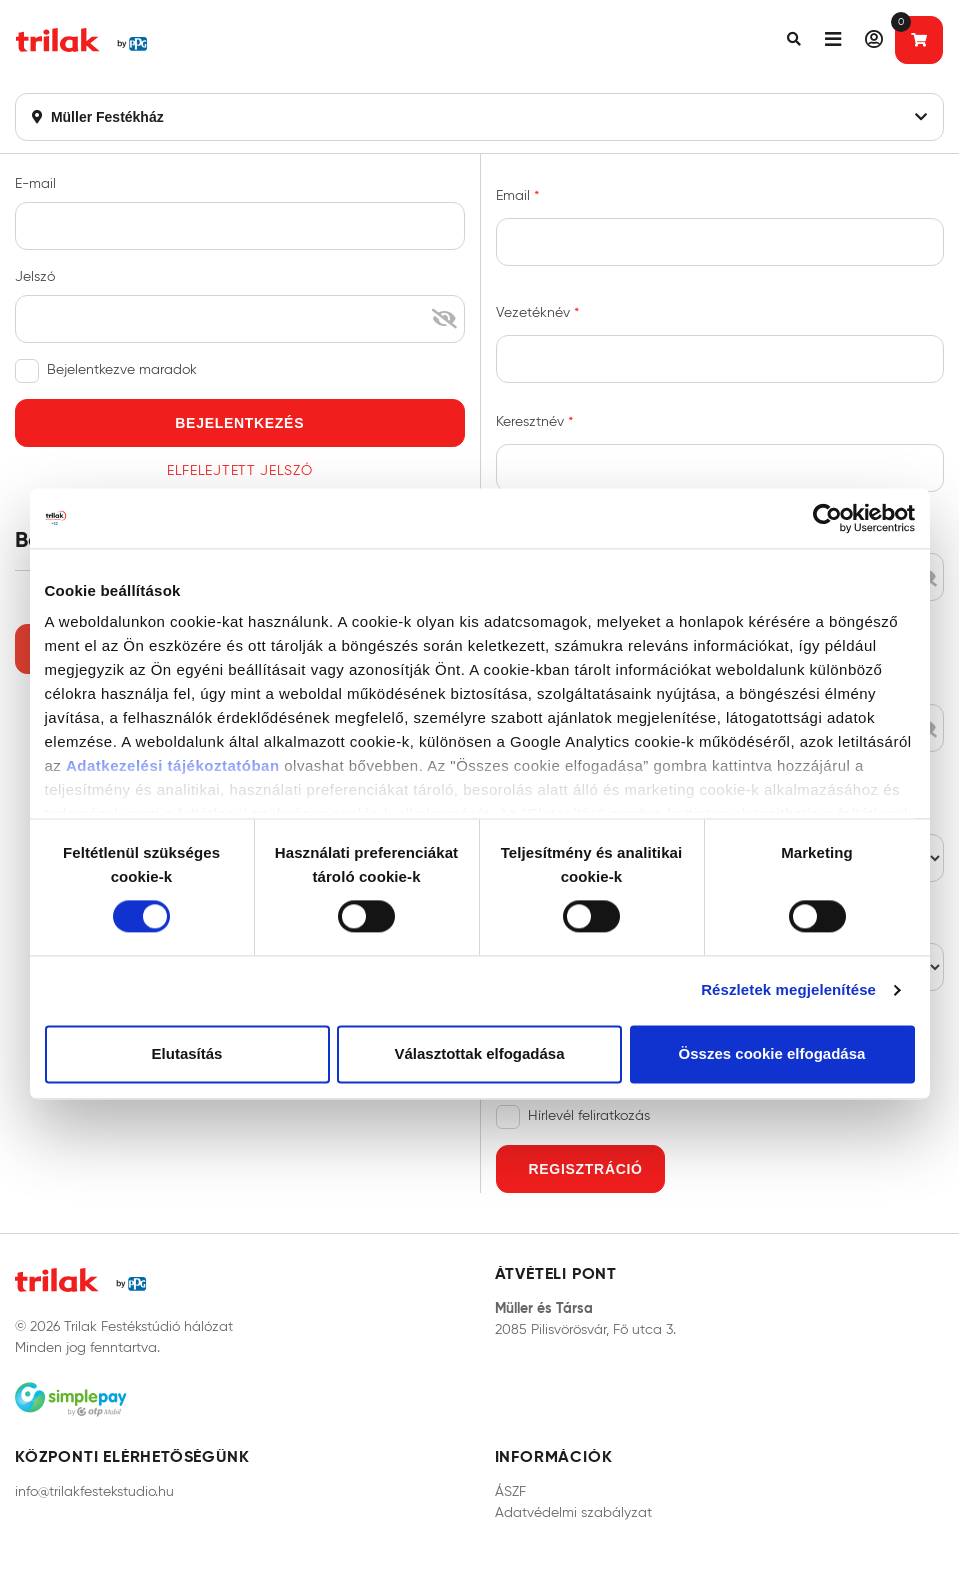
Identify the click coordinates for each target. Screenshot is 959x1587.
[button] (794, 40)
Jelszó (35, 276)
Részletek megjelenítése (788, 990)
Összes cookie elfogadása (772, 1053)
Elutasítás (187, 1053)
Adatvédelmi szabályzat (573, 1512)
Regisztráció (586, 1169)
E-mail (35, 183)
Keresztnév (532, 421)
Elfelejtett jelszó (240, 470)
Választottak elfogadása (479, 1053)
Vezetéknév (535, 312)
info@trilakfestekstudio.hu (94, 1491)
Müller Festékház (479, 117)
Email (515, 195)
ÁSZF (510, 1491)
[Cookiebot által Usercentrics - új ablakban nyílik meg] (827, 518)
